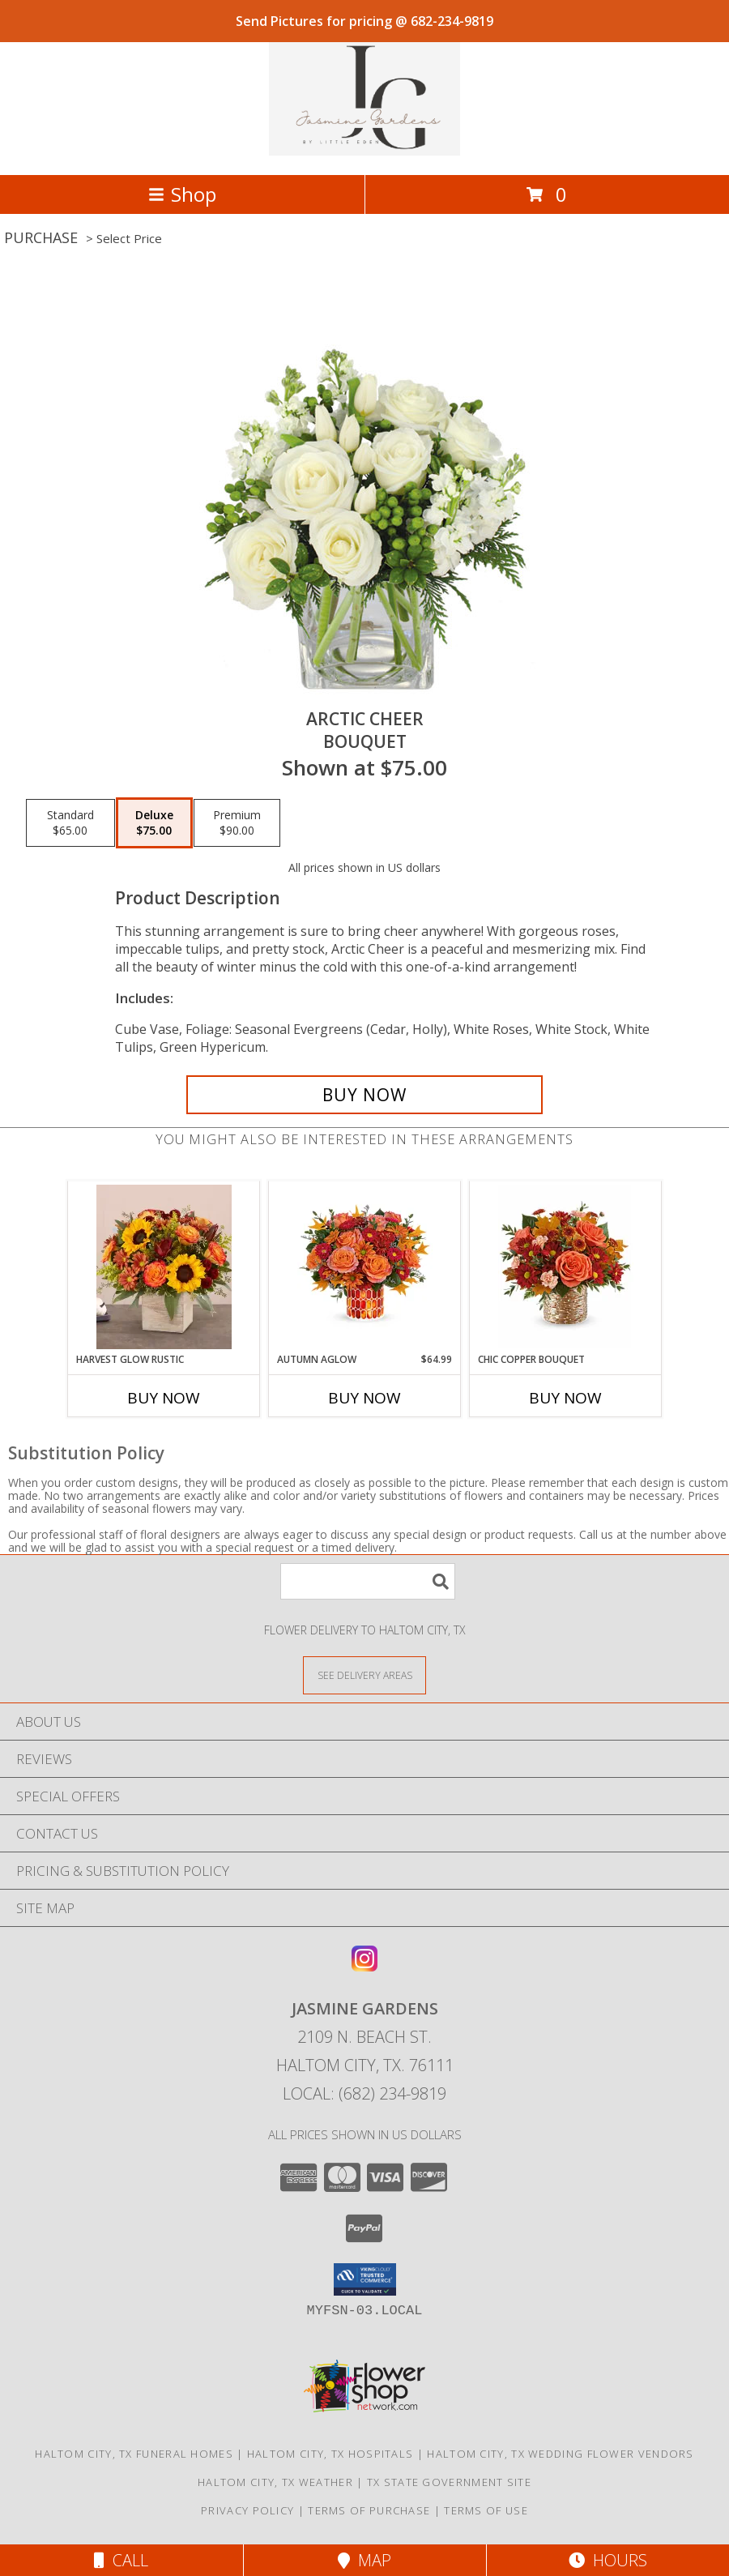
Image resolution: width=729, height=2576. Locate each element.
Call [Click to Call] (121, 2560)
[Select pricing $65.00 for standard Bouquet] (70, 823)
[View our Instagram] (364, 1966)
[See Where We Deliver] (364, 1674)
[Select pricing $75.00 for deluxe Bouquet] (154, 823)
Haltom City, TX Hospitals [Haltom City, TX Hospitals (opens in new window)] (330, 2453)
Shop (182, 194)
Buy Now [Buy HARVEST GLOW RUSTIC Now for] (163, 1397)
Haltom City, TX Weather (275, 2482)
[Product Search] (367, 1581)
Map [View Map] (364, 2560)
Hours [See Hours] (608, 2560)
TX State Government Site (449, 2482)
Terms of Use (486, 2510)
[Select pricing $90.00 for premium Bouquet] (236, 823)
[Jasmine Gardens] (364, 151)
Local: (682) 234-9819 (364, 2093)
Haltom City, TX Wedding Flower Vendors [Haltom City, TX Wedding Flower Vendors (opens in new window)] (560, 2453)
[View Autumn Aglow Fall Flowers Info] (365, 1266)
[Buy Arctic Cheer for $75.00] (364, 1094)
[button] (365, 2279)
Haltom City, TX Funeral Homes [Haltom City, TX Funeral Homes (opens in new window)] (134, 2453)
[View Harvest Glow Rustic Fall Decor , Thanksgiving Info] (164, 1267)
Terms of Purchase (369, 2510)
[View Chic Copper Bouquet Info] (565, 1266)
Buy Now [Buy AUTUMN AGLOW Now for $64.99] (364, 1397)
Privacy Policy (247, 2510)
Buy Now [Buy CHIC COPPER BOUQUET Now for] (565, 1397)
